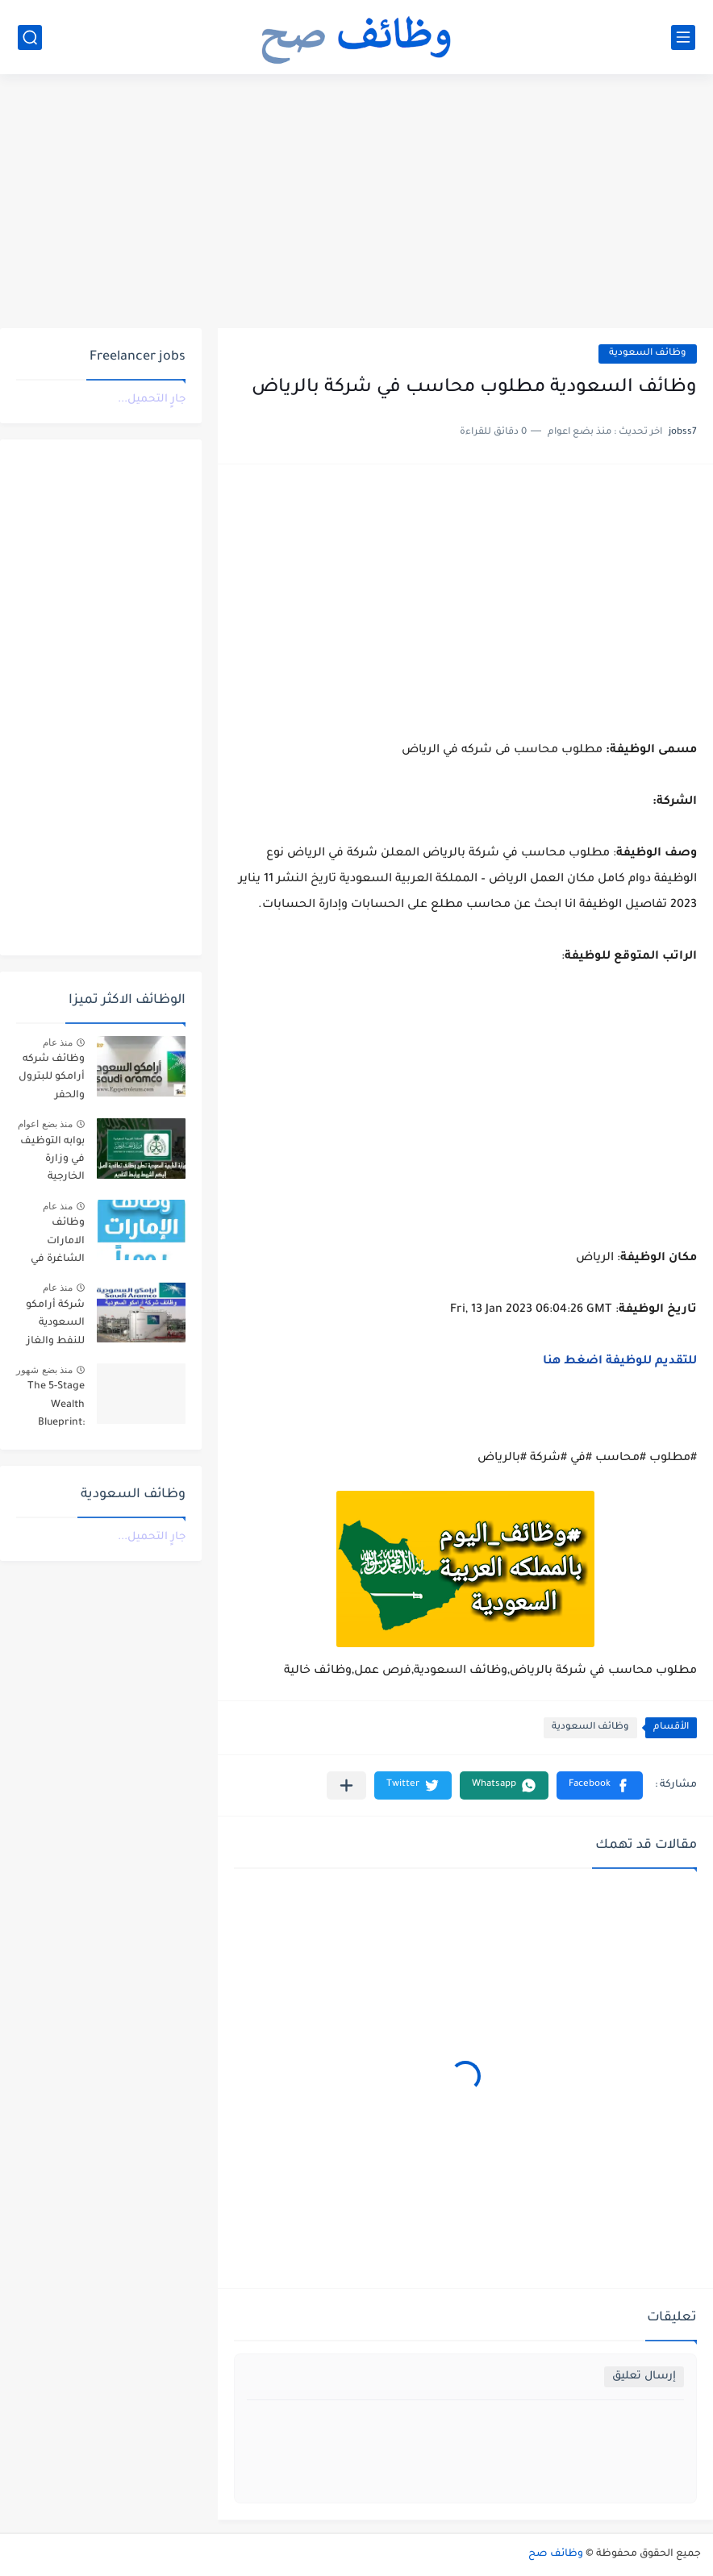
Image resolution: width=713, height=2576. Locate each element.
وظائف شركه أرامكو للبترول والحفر (52, 1077)
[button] (600, 1785)
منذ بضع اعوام (45, 1124)
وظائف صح (555, 2554)
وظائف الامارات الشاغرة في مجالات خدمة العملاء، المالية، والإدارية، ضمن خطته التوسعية (54, 1243)
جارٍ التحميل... (152, 399)
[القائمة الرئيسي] (683, 37)
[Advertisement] (356, 203)
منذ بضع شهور (44, 1369)
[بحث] (30, 37)
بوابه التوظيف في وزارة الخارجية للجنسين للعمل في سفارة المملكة (52, 1162)
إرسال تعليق (644, 2376)
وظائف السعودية (647, 353)
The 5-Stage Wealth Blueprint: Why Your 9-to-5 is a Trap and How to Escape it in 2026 (53, 1407)
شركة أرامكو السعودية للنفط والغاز (55, 1323)
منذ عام (58, 1042)
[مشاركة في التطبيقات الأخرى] (346, 1785)
